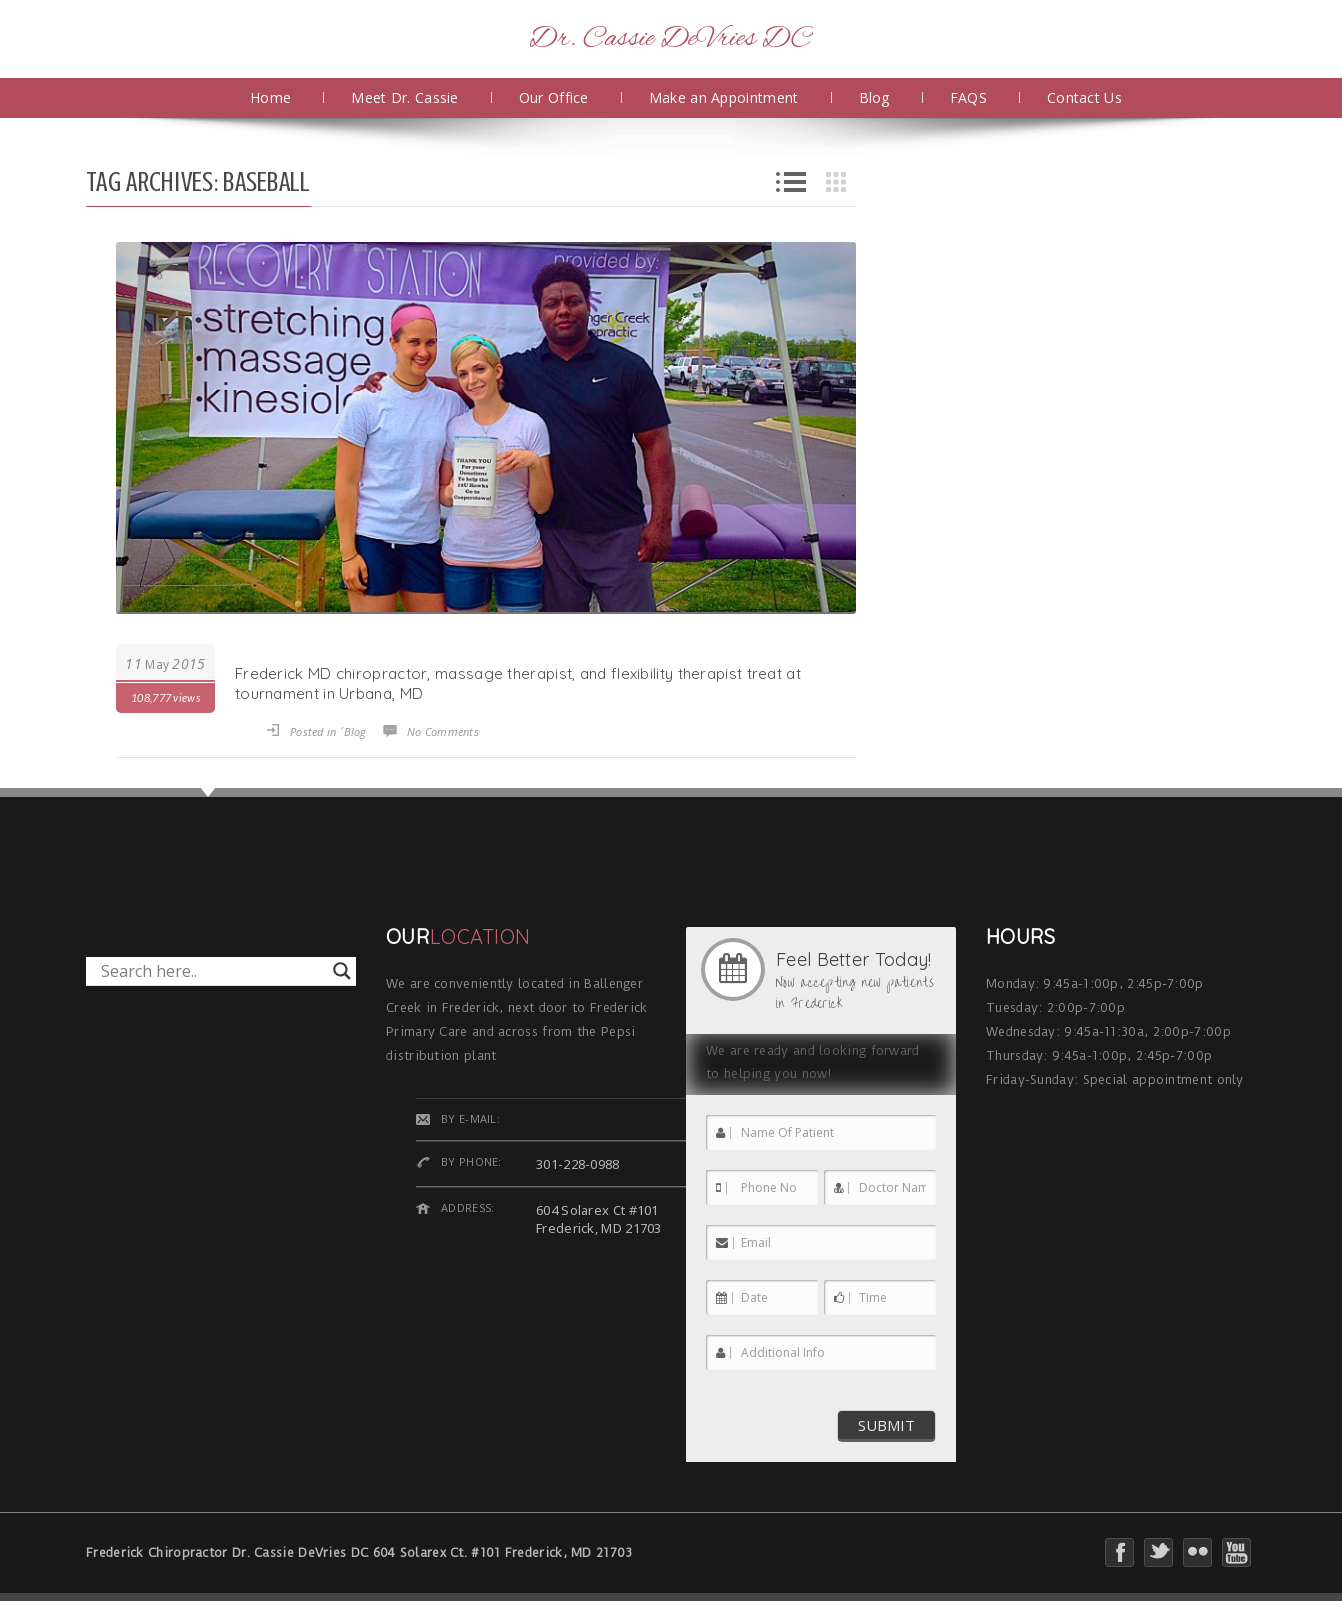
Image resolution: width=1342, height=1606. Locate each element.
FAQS (968, 97)
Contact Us (1084, 97)
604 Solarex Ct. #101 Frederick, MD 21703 (503, 1552)
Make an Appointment (724, 97)
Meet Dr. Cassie (405, 97)
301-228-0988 (578, 1164)
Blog (874, 97)
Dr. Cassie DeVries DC (670, 39)
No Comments (443, 731)
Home (270, 97)
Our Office (554, 97)
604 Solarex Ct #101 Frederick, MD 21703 (599, 1219)
